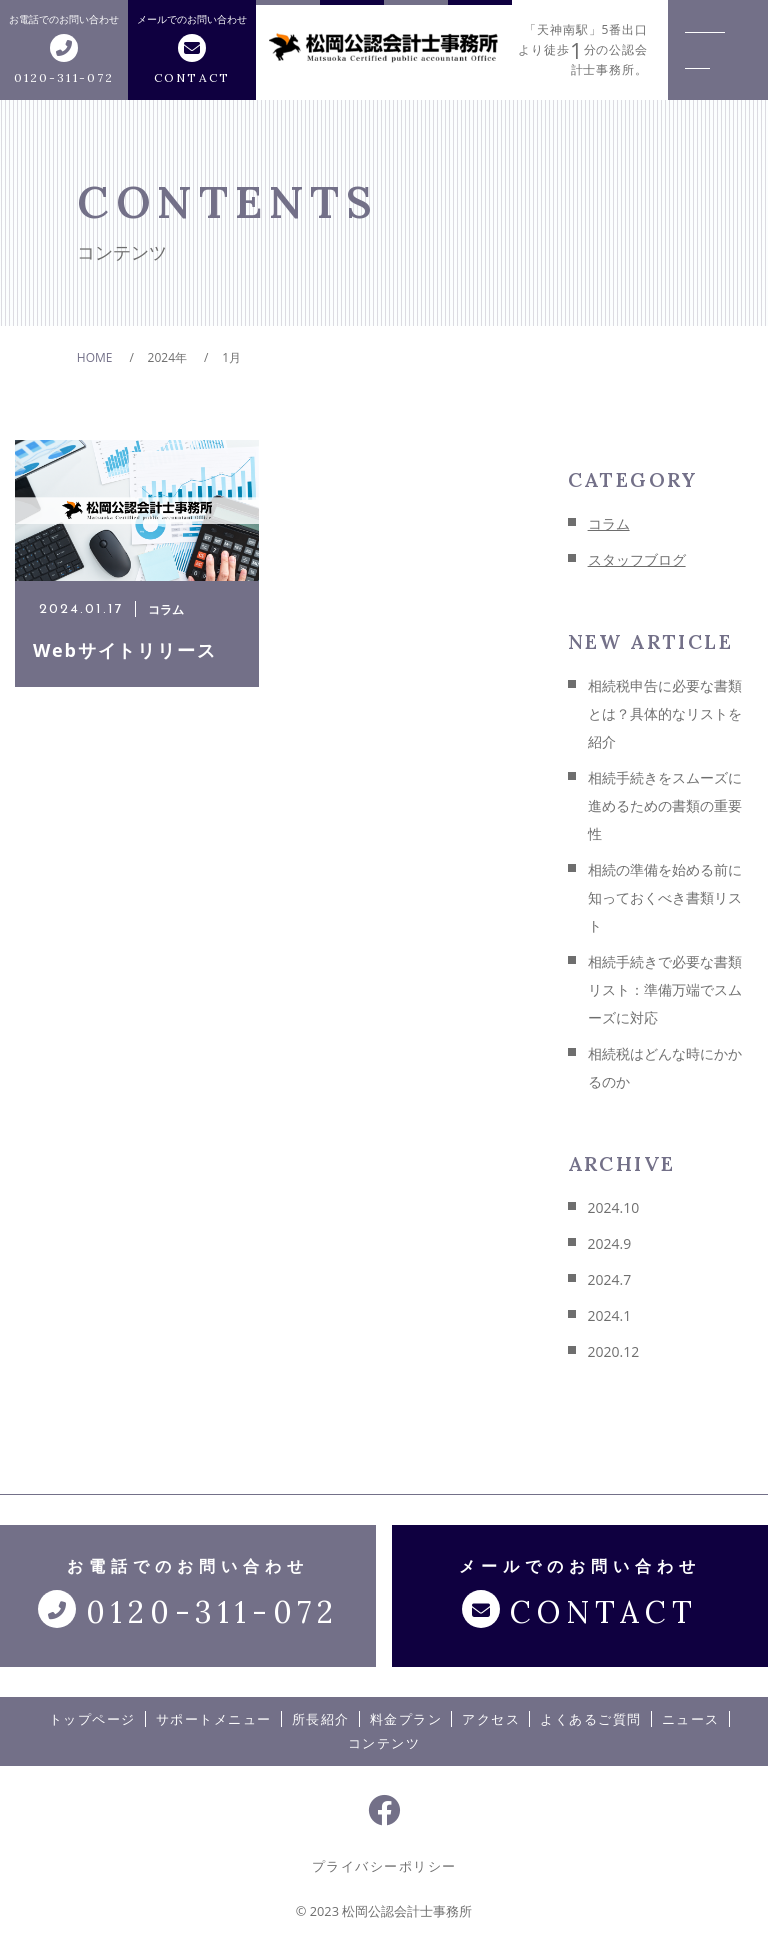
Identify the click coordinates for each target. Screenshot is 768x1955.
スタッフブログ (637, 559)
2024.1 (610, 1315)
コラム (609, 523)
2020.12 (614, 1351)
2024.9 (610, 1243)
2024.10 (614, 1207)
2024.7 (610, 1279)
